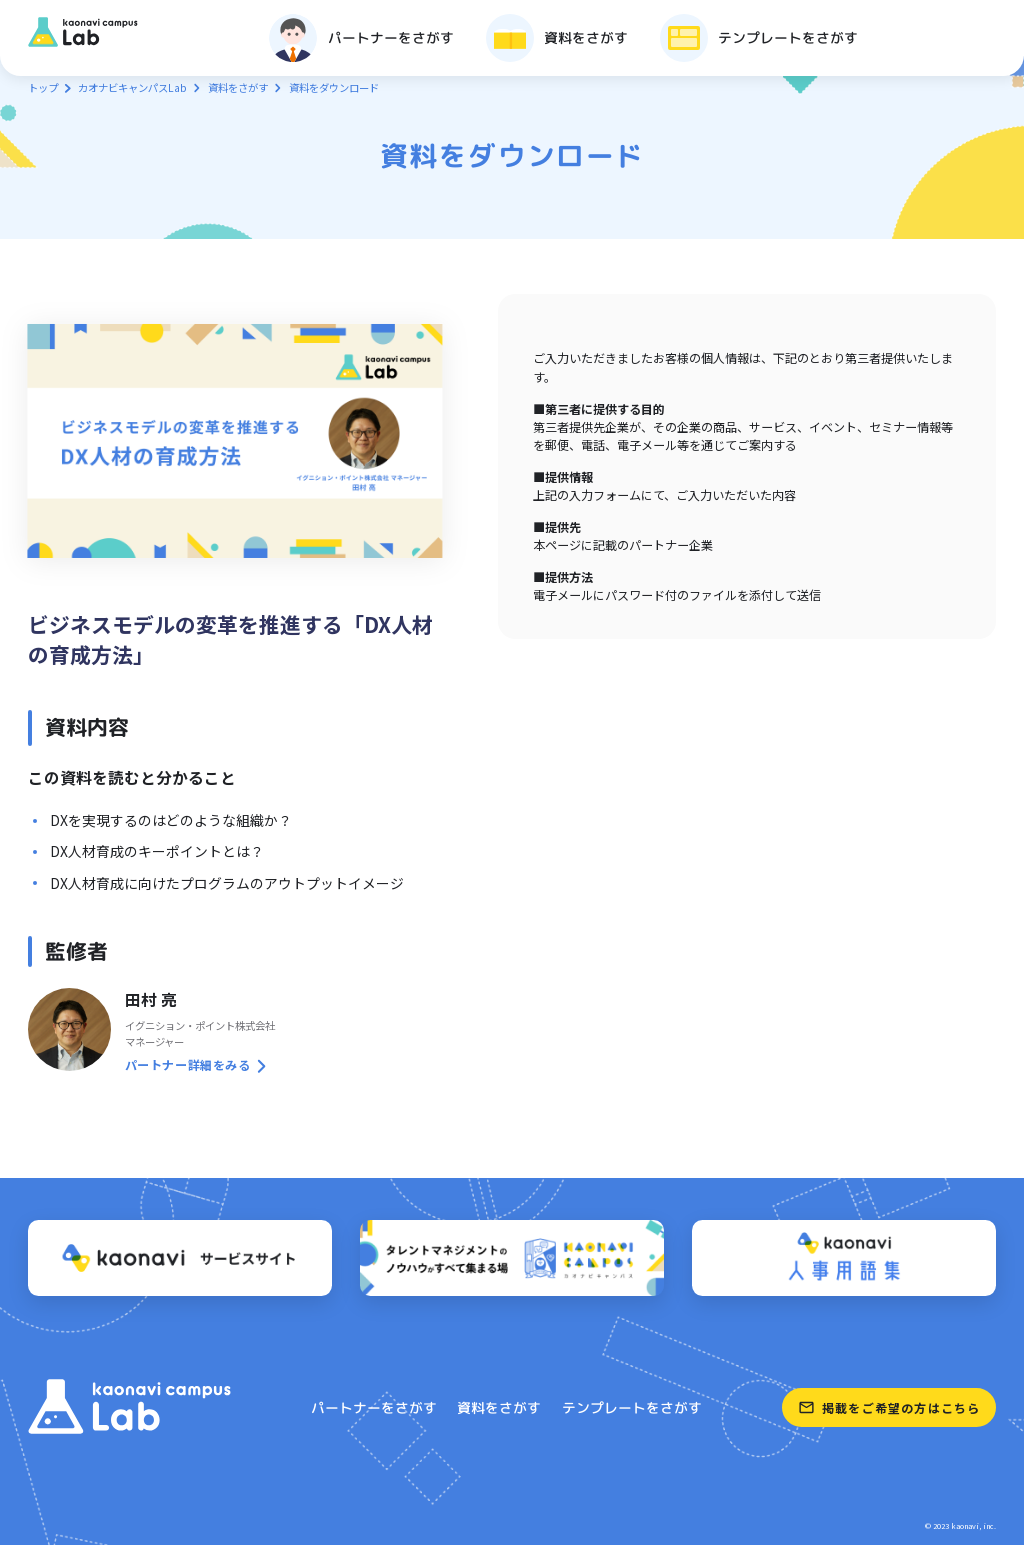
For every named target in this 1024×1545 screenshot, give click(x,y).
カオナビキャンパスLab (132, 87)
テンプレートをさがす (632, 1407)
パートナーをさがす (374, 1407)
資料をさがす (238, 87)
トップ (43, 87)
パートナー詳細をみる (188, 1064)
